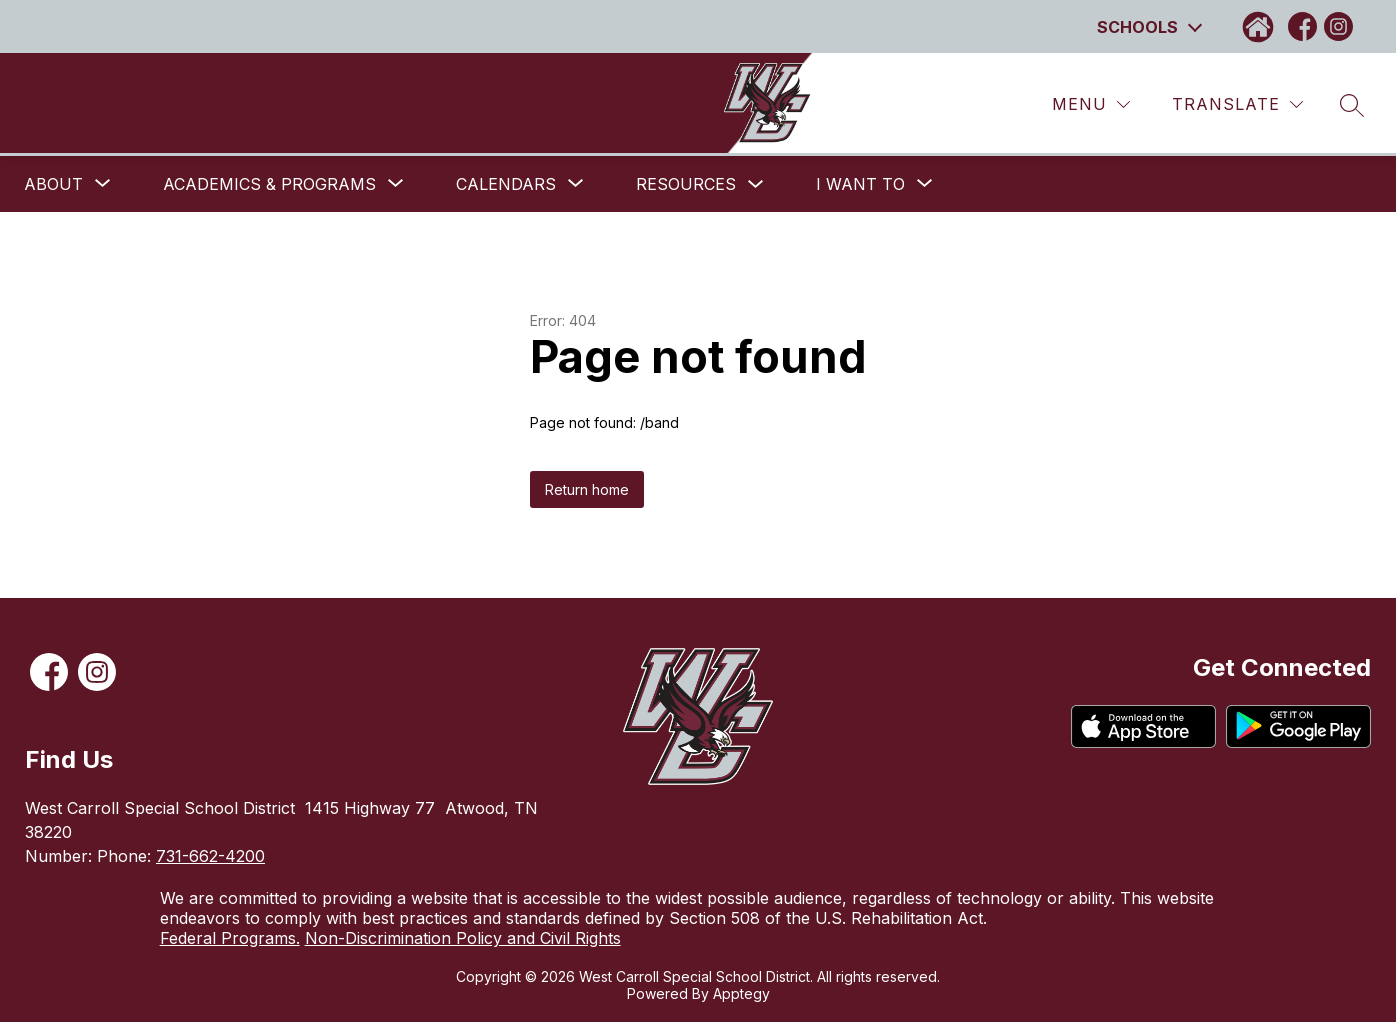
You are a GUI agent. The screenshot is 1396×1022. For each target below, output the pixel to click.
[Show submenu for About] (53, 184)
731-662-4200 (210, 856)
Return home (587, 489)
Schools (1137, 27)
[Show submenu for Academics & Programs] (269, 184)
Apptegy (741, 993)
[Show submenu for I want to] (860, 184)
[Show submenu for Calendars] (506, 184)
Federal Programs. (230, 938)
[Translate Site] (1237, 104)
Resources (686, 184)
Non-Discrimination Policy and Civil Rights (463, 938)
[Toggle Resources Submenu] (756, 184)
